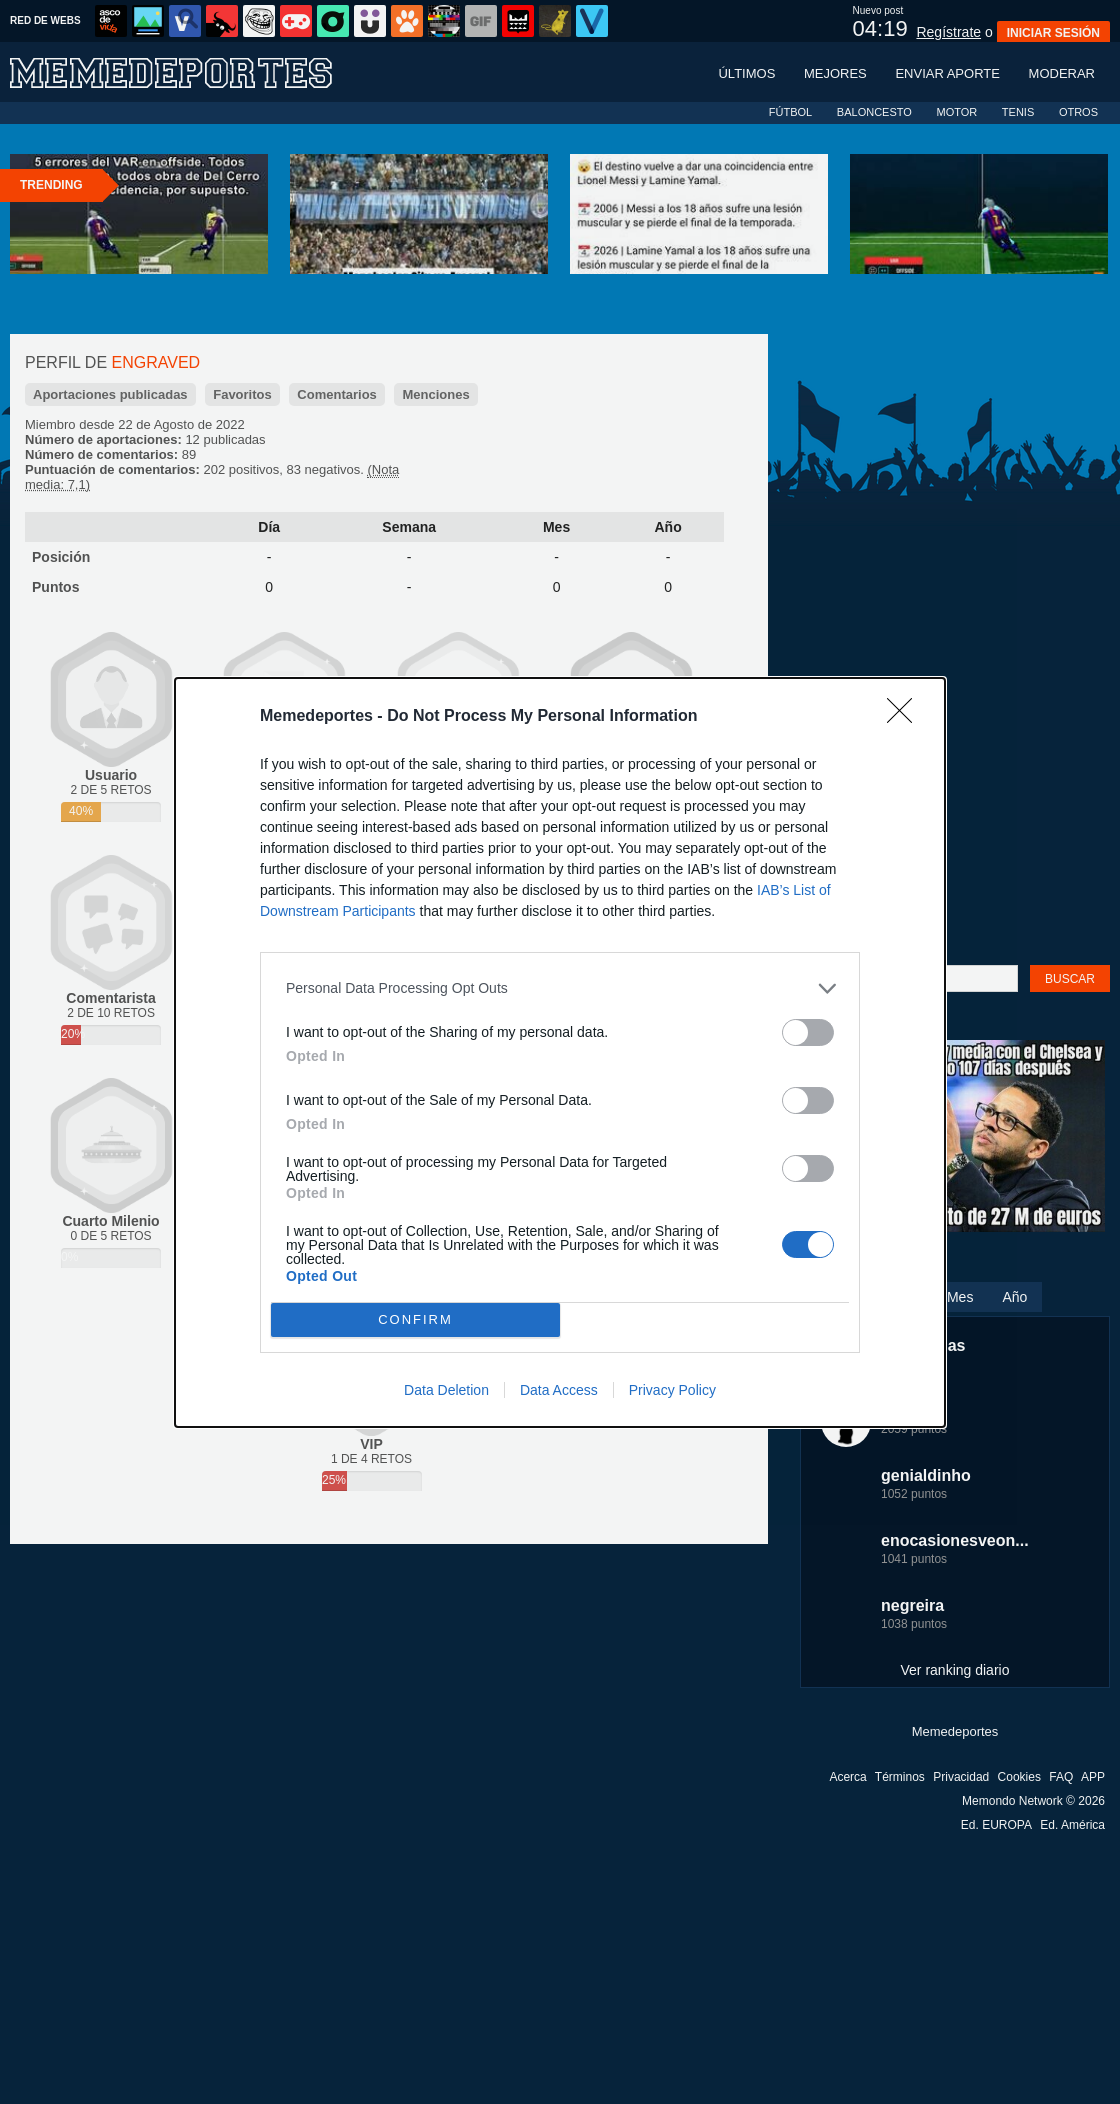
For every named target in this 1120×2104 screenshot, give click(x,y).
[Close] (906, 717)
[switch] (808, 1032)
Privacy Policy (672, 1390)
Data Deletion (446, 1390)
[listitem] (560, 988)
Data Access (559, 1390)
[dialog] (560, 1052)
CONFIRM (415, 1319)
